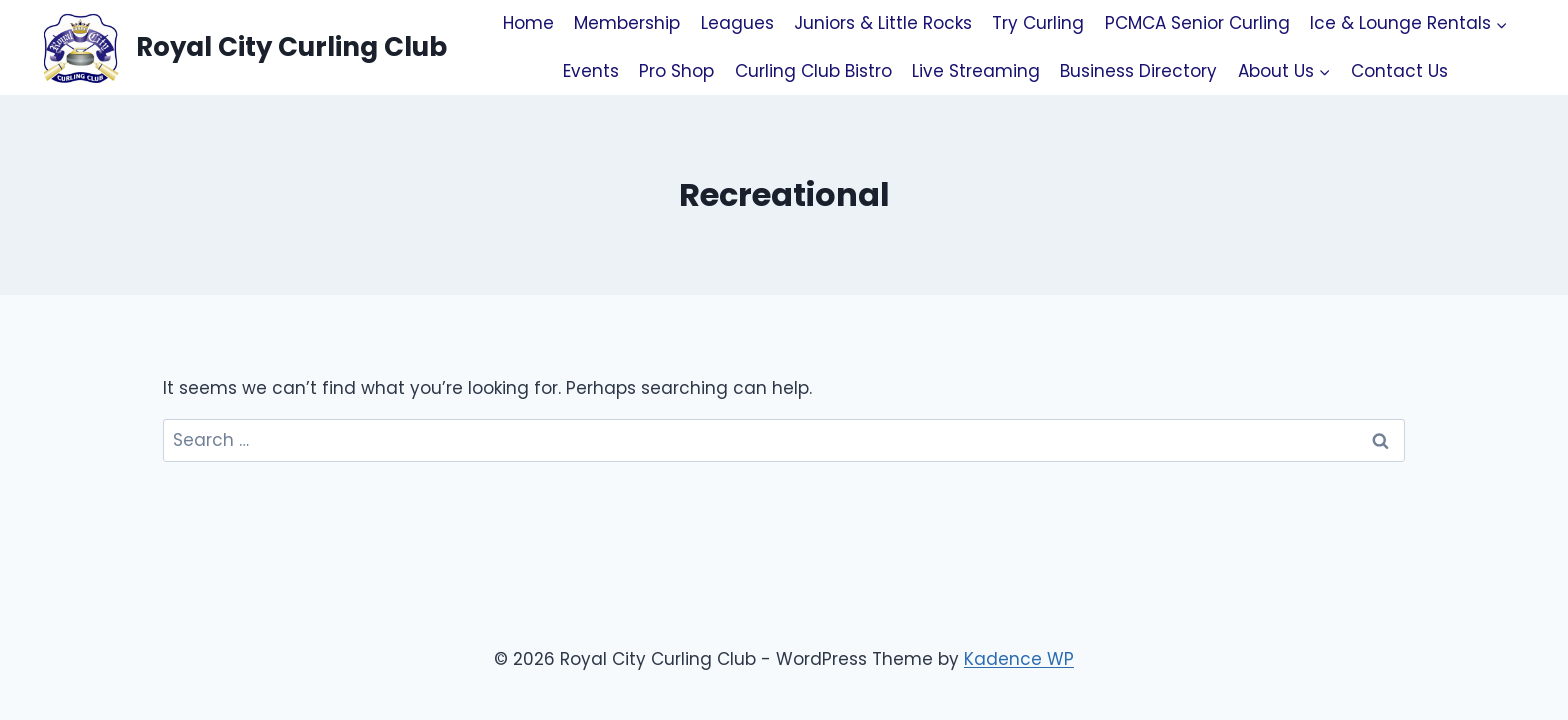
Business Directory (1138, 71)
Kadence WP (1019, 659)
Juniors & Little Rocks (883, 23)
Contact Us (1399, 71)
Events (591, 71)
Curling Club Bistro (813, 71)
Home (528, 23)
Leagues (737, 23)
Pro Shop (676, 71)
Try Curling (1038, 23)
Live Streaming (976, 71)
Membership (627, 23)
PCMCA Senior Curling (1197, 23)
